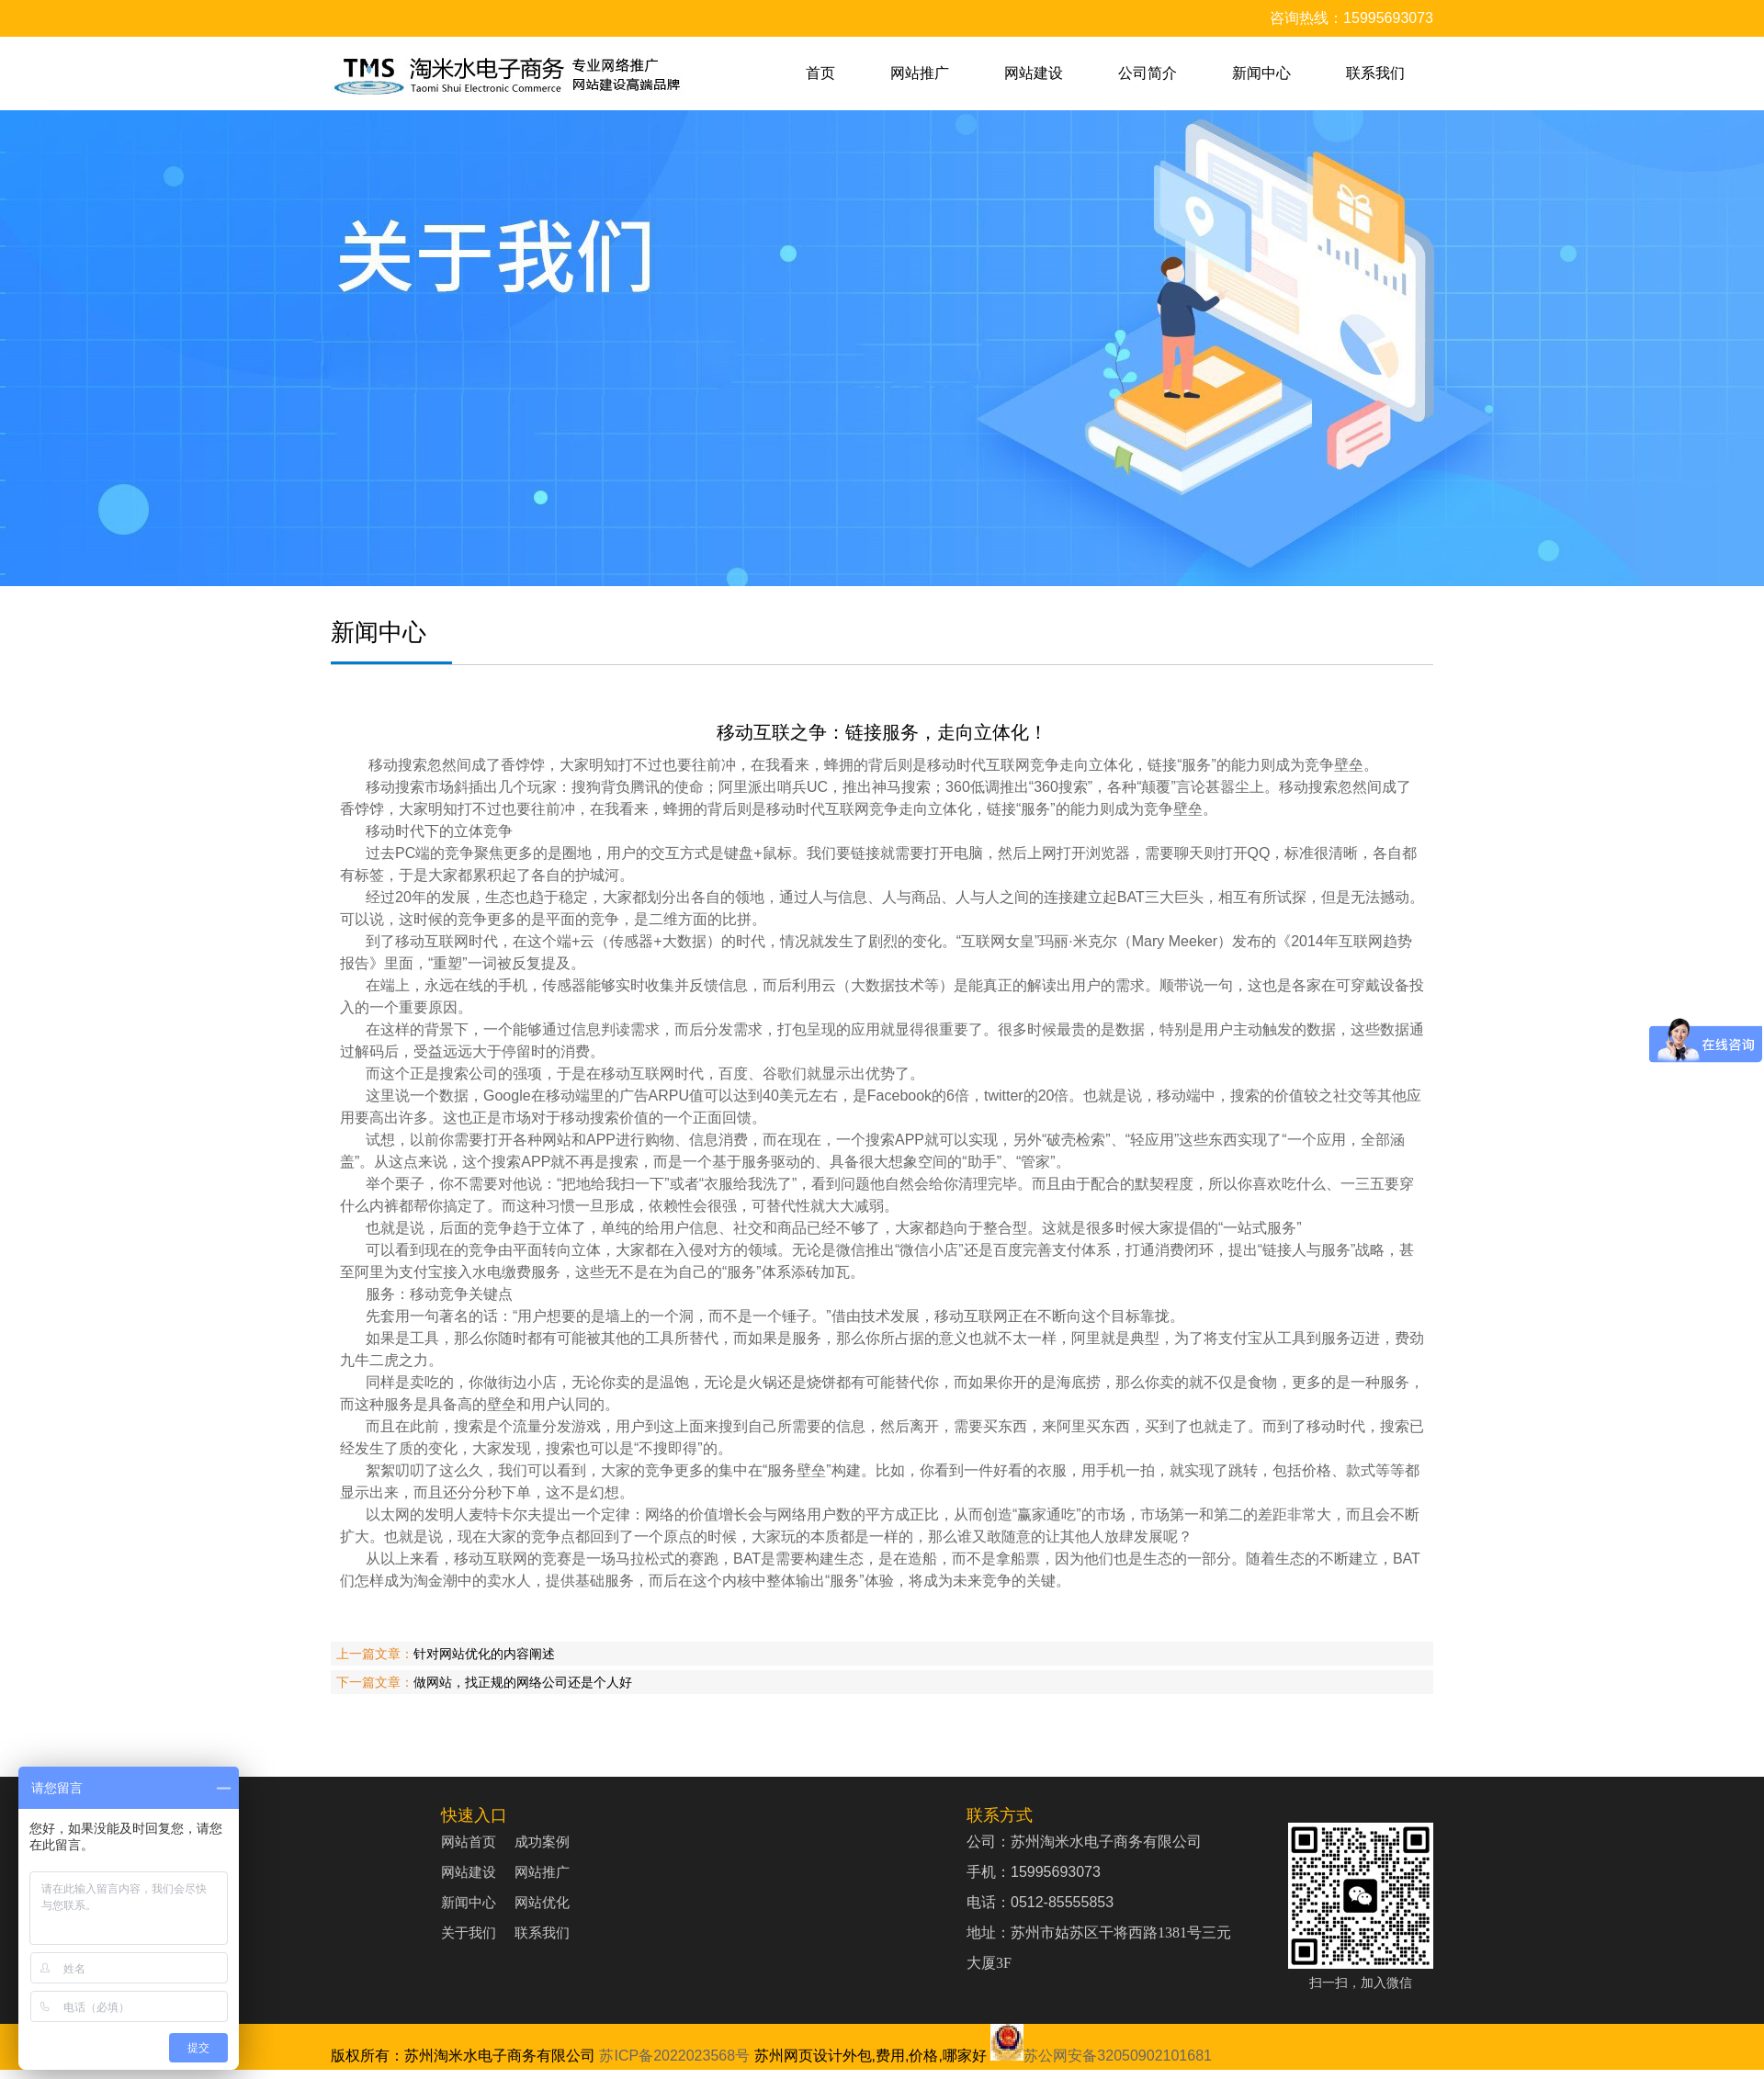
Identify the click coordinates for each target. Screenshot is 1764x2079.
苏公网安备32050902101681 (1101, 2055)
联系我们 (1375, 73)
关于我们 (468, 1932)
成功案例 (542, 1841)
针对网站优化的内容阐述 (484, 1653)
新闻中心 (1261, 73)
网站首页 (468, 1841)
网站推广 (919, 73)
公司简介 (1147, 73)
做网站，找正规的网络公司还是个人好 (522, 1682)
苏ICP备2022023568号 (674, 2055)
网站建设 (1033, 73)
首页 (820, 73)
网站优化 (542, 1902)
